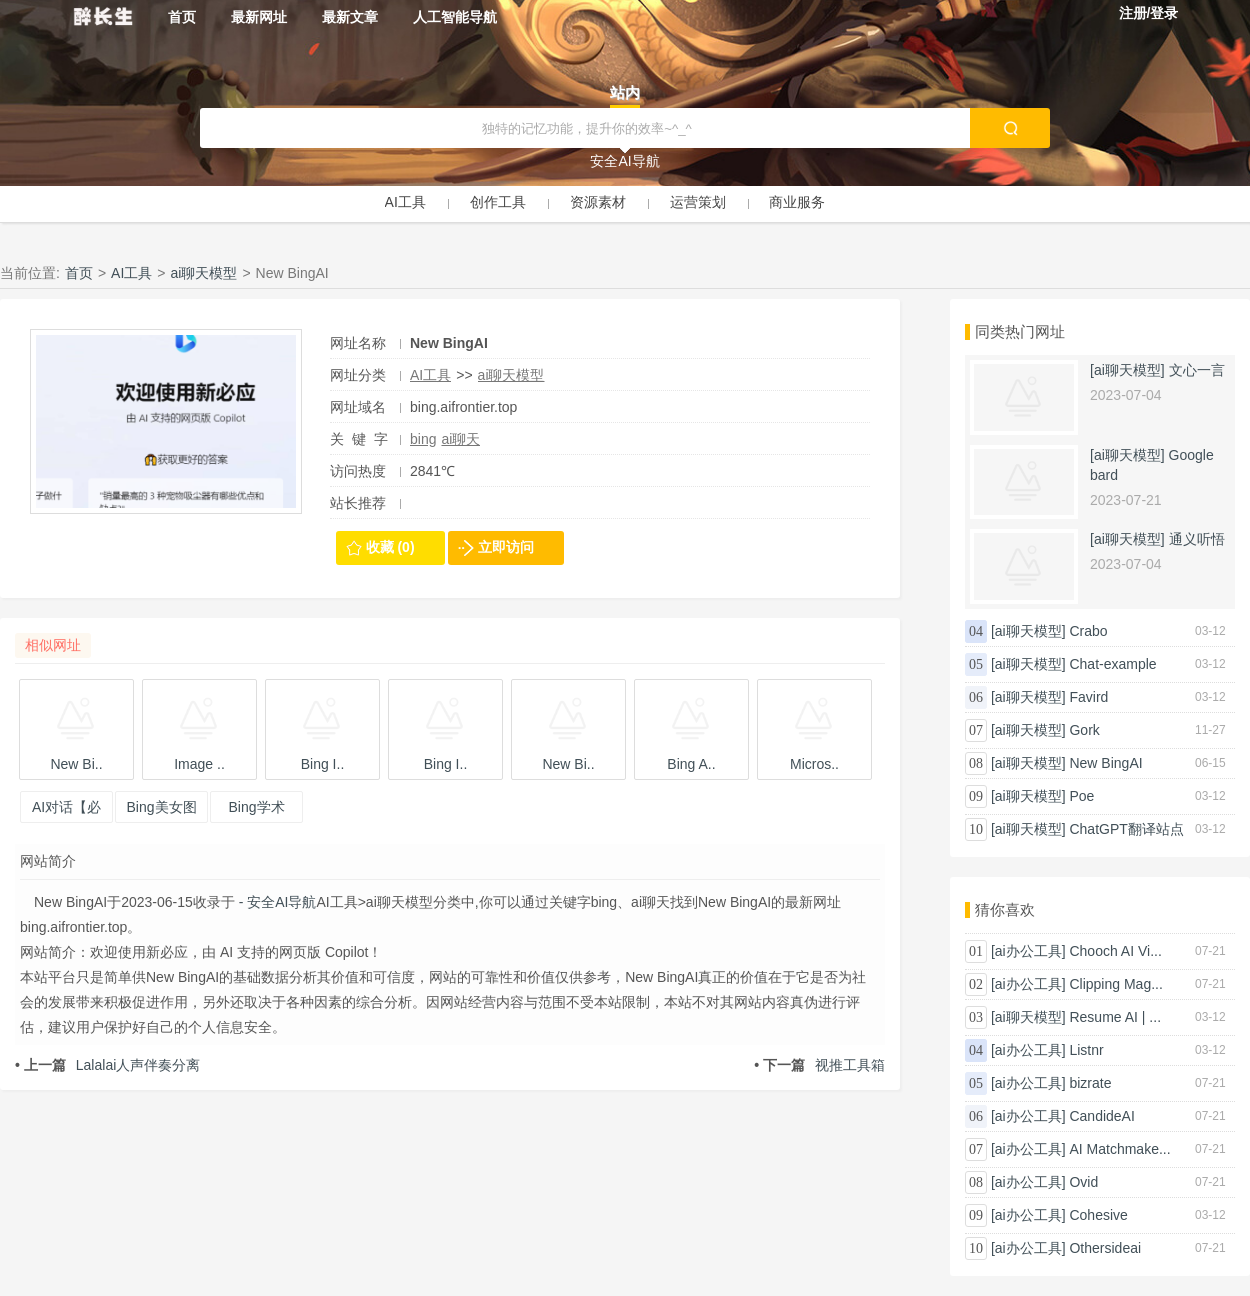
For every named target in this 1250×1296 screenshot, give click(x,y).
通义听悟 (1197, 539)
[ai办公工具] (1028, 951)
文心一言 (1197, 370)
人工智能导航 (455, 17)
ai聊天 (460, 439)
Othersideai (1105, 1248)
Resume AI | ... (1115, 1017)
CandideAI (1101, 1116)
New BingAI (1105, 763)
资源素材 (598, 202)
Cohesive (1098, 1215)
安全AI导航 (624, 161)
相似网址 (53, 645)
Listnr (1086, 1050)
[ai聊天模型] (1127, 370)
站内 (625, 92)
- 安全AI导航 (276, 902)
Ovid (1083, 1182)
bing (423, 439)
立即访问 (506, 547)
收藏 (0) (390, 547)
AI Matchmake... (1119, 1149)
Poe (1081, 796)
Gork (1084, 730)
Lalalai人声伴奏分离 (107, 1065)
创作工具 (498, 202)
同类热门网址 (1020, 331)
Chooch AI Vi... (1115, 951)
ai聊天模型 (204, 273)
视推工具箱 (819, 1065)
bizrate (1090, 1083)
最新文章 (350, 17)
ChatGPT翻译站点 (1126, 829)
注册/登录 (1149, 13)
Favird (1088, 697)
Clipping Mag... (1115, 984)
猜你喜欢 (1005, 909)
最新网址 (259, 17)
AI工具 (405, 202)
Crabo (1088, 631)
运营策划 (698, 202)
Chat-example (1112, 664)
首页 (182, 17)
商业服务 (797, 202)
